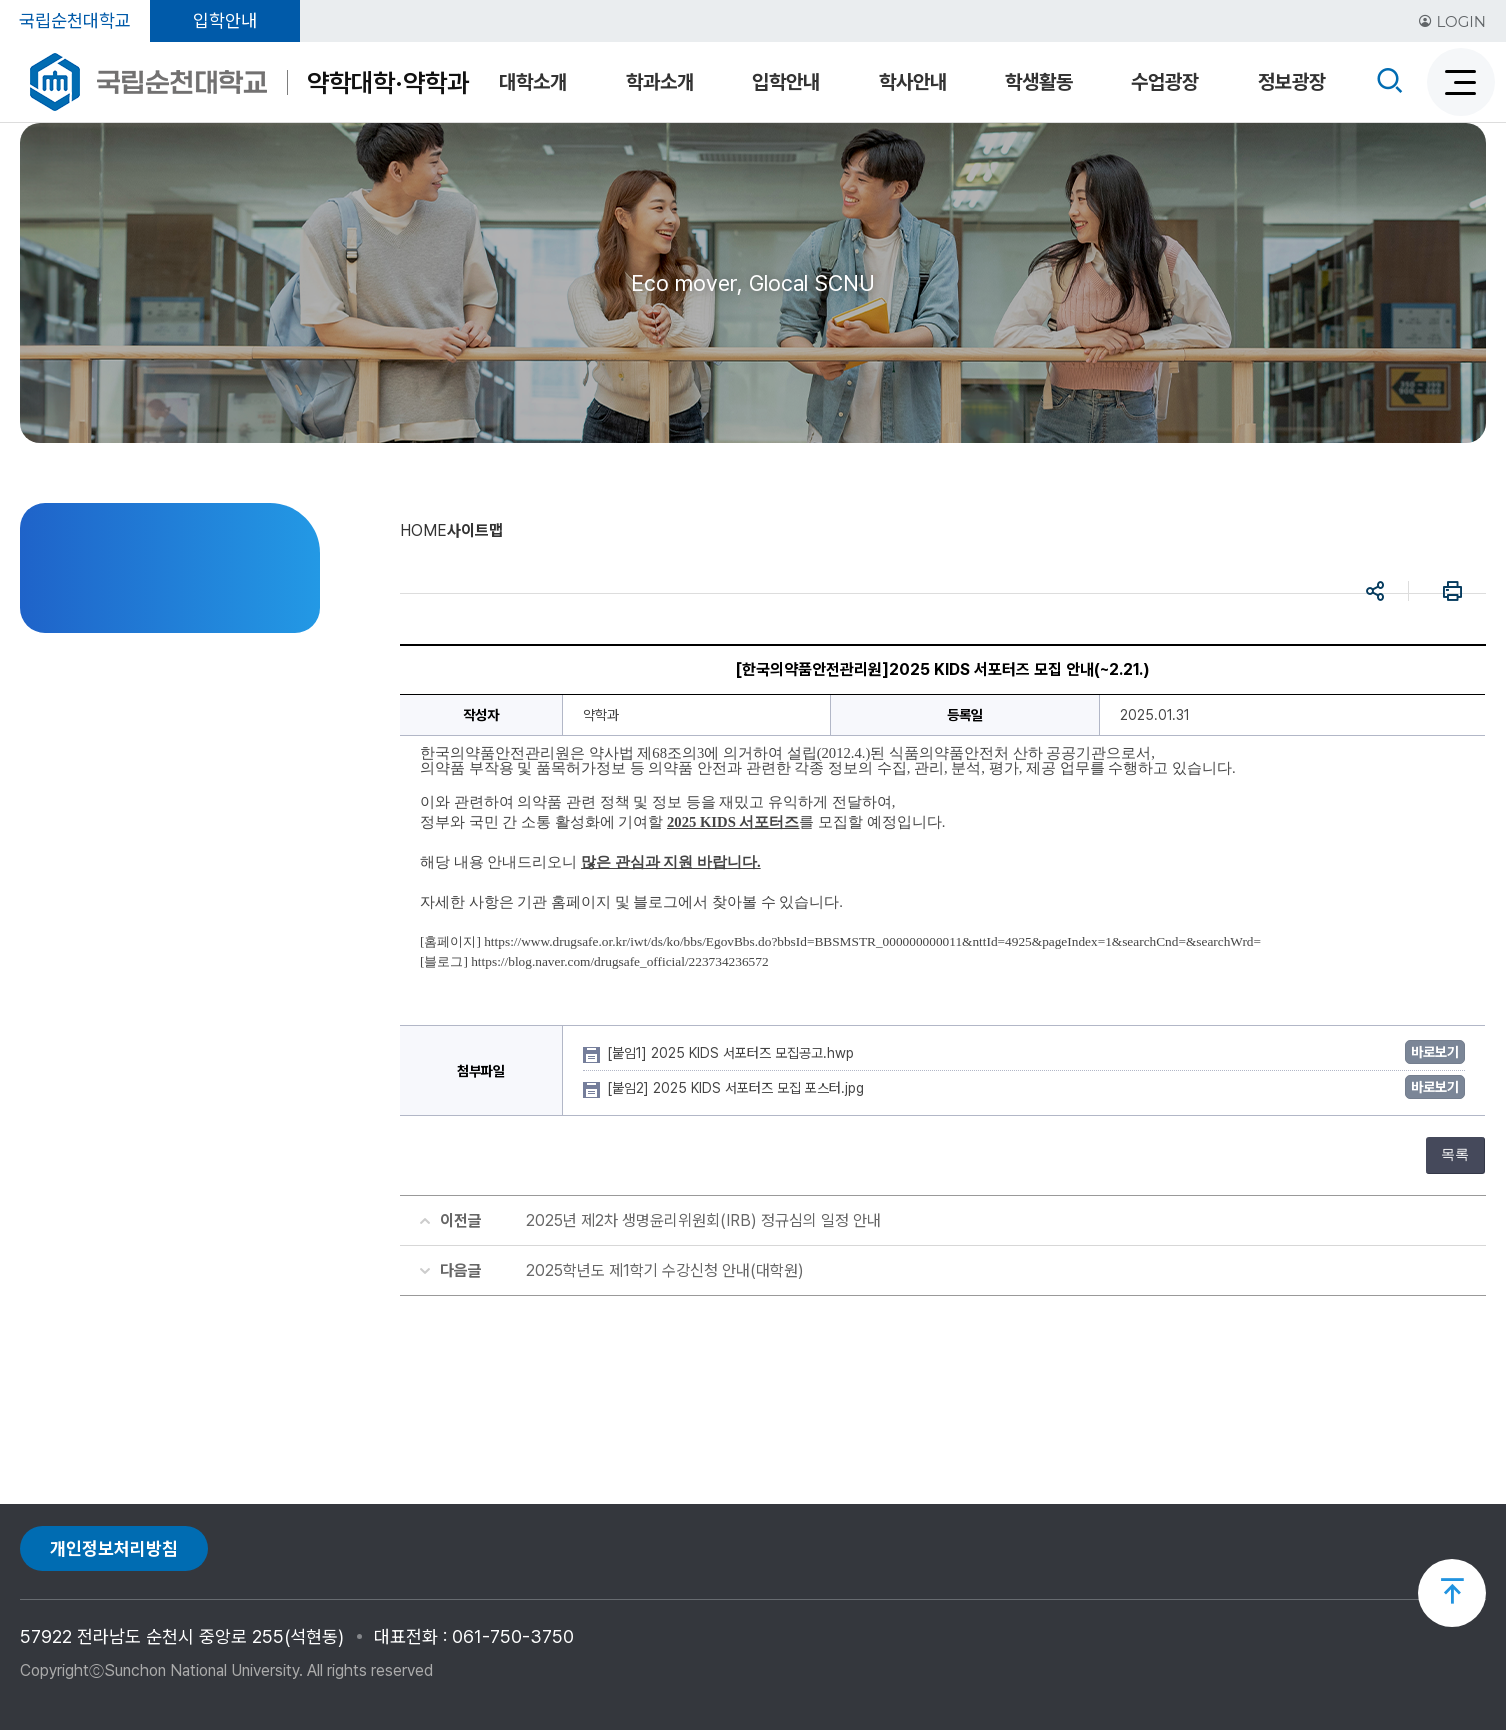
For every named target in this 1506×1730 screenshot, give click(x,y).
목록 (1455, 1154)
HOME (423, 530)
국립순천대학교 (75, 20)
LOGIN (1452, 21)
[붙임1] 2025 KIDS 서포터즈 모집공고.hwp (732, 1053)
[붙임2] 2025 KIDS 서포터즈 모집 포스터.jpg (737, 1088)
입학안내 (225, 20)
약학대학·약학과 (388, 82)
